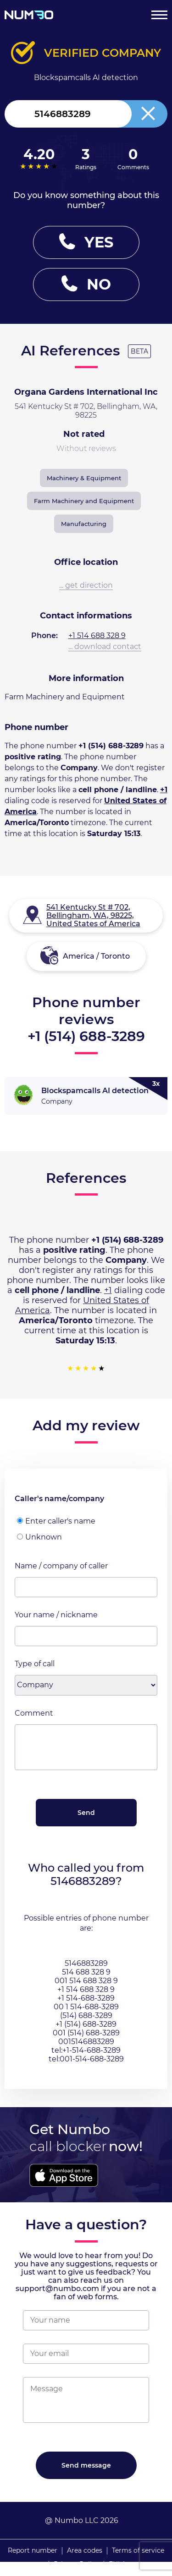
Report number (32, 2550)
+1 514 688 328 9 (97, 635)
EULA (117, 2564)
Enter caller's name (56, 1521)
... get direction (86, 585)
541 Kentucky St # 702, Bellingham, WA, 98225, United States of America (93, 915)
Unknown (39, 1537)
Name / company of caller (61, 1566)
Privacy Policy (76, 2564)
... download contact (104, 646)
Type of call (35, 1663)
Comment (34, 1713)
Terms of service (138, 2550)
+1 (163, 789)
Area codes (84, 2550)
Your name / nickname (56, 1614)
